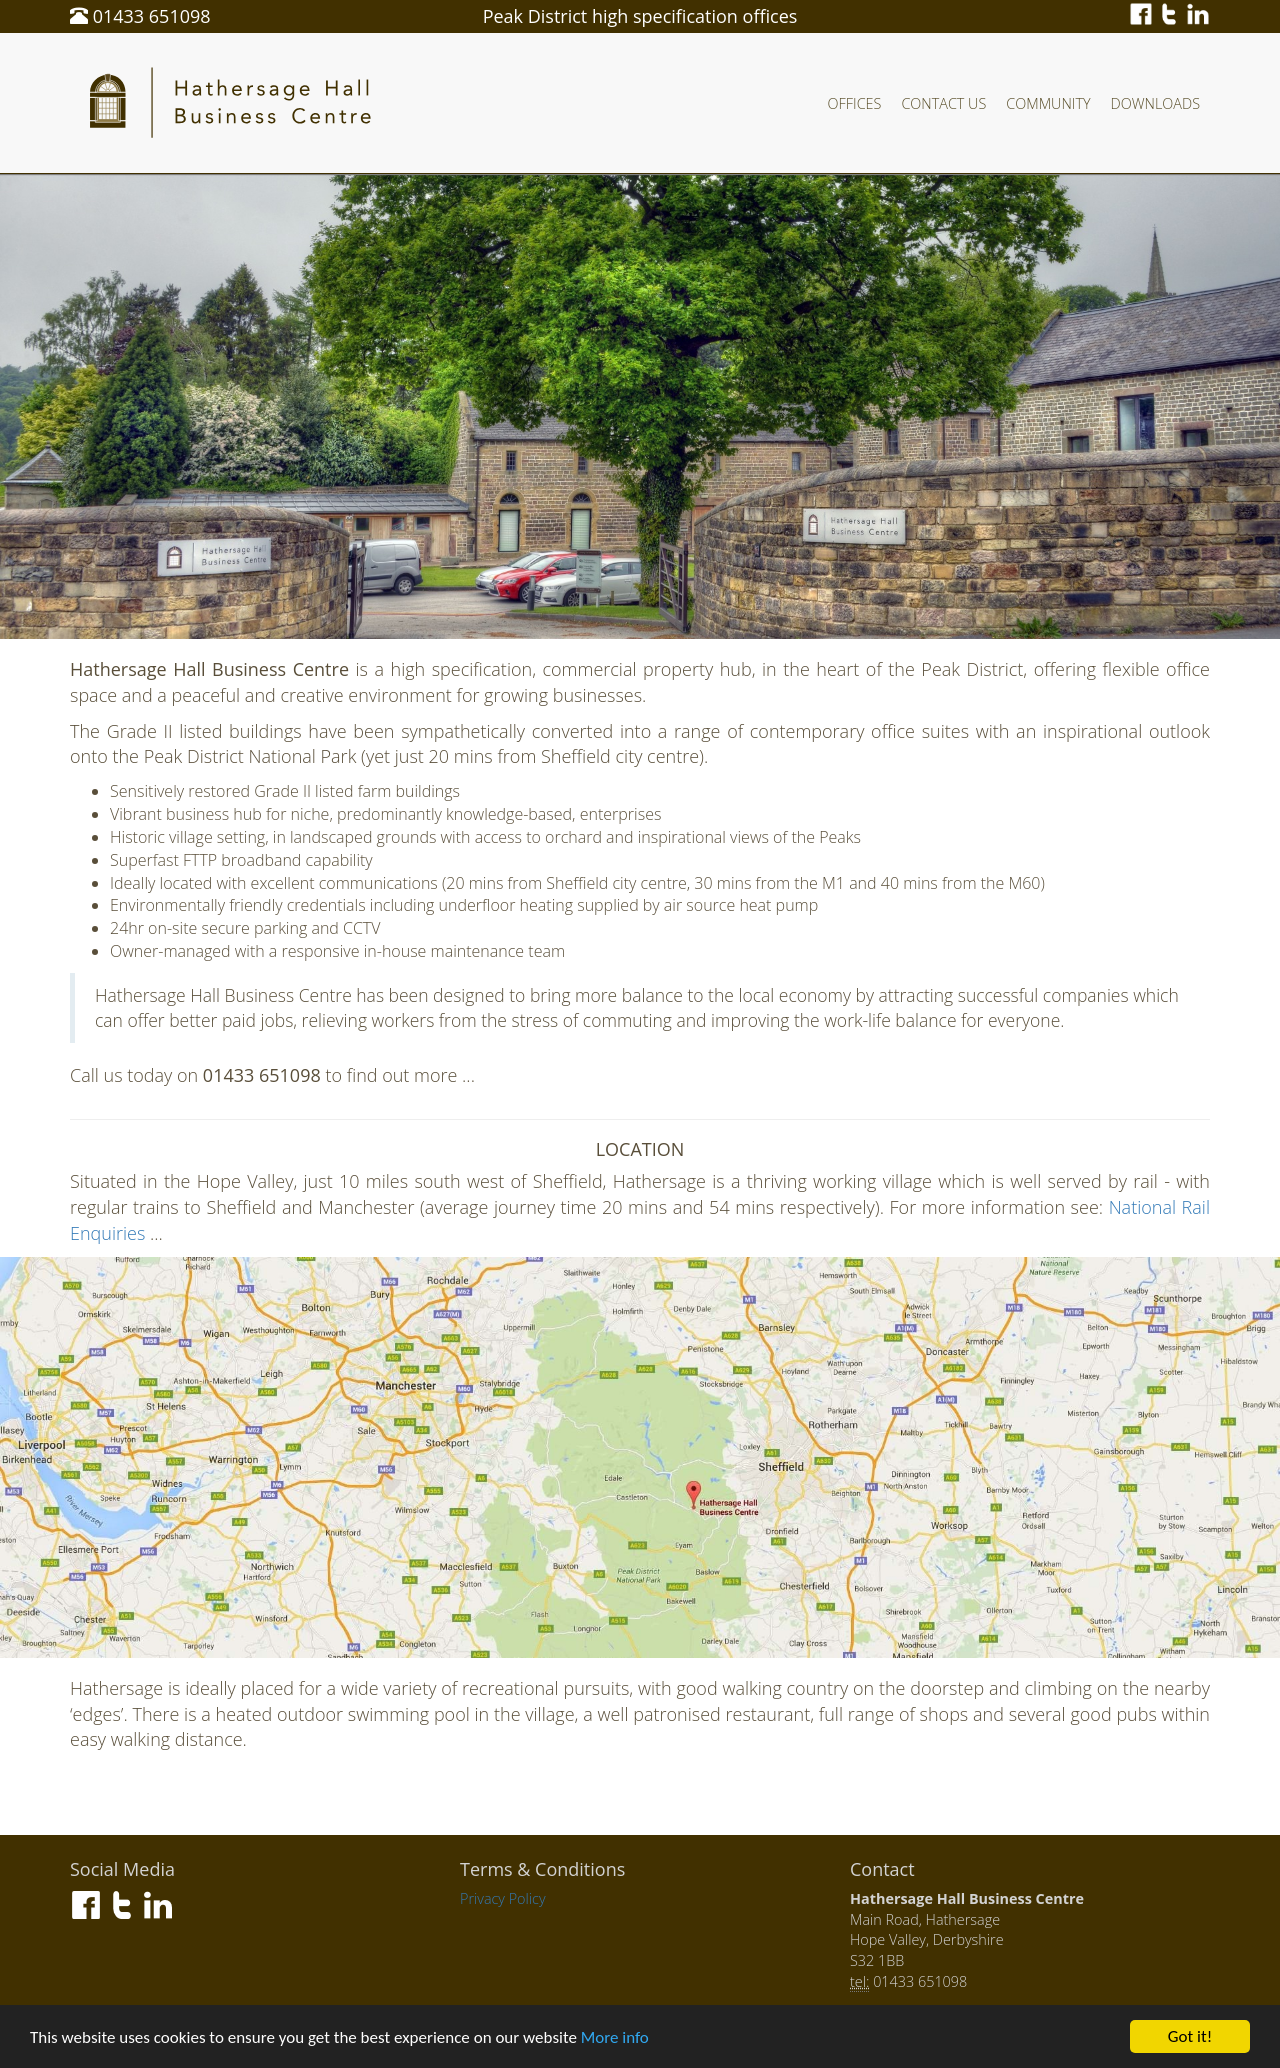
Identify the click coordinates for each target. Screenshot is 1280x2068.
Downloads (1155, 103)
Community (1048, 103)
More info (615, 2038)
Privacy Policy (503, 1898)
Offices (855, 103)
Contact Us (943, 103)
